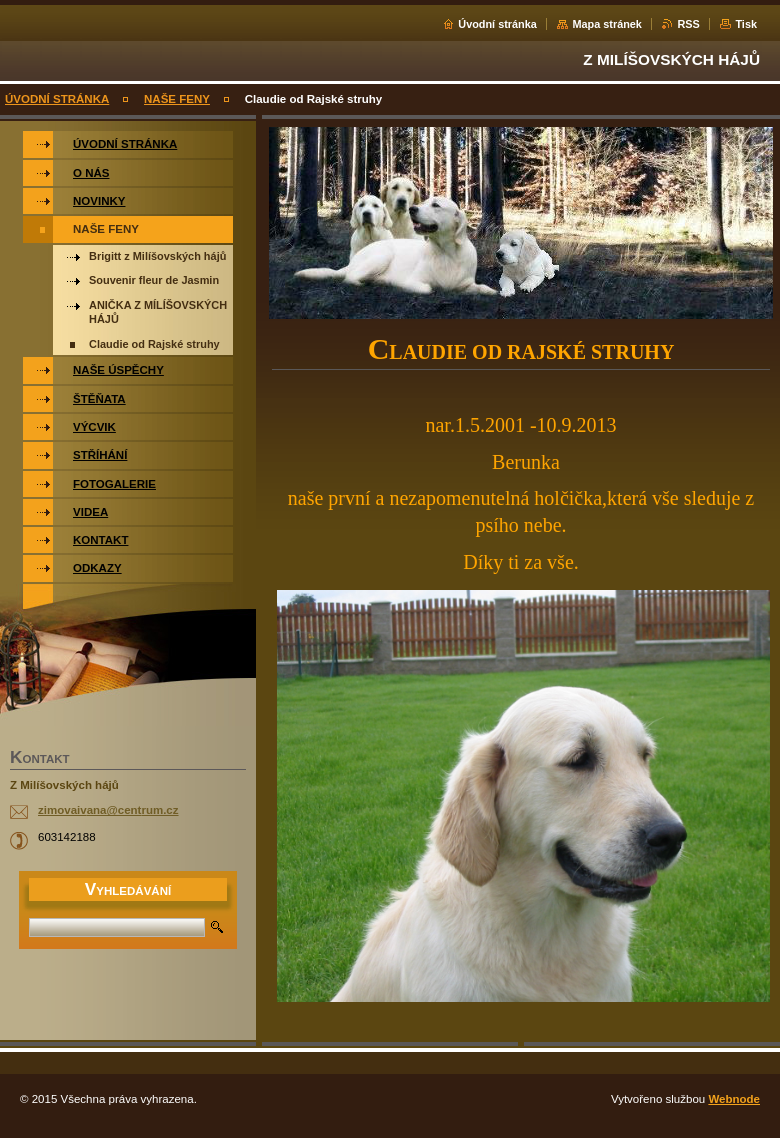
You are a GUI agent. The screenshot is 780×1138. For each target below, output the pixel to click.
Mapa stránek (607, 24)
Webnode (734, 1099)
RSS (688, 24)
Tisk (746, 24)
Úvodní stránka (497, 24)
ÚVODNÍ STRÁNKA (57, 99)
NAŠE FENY (177, 99)
